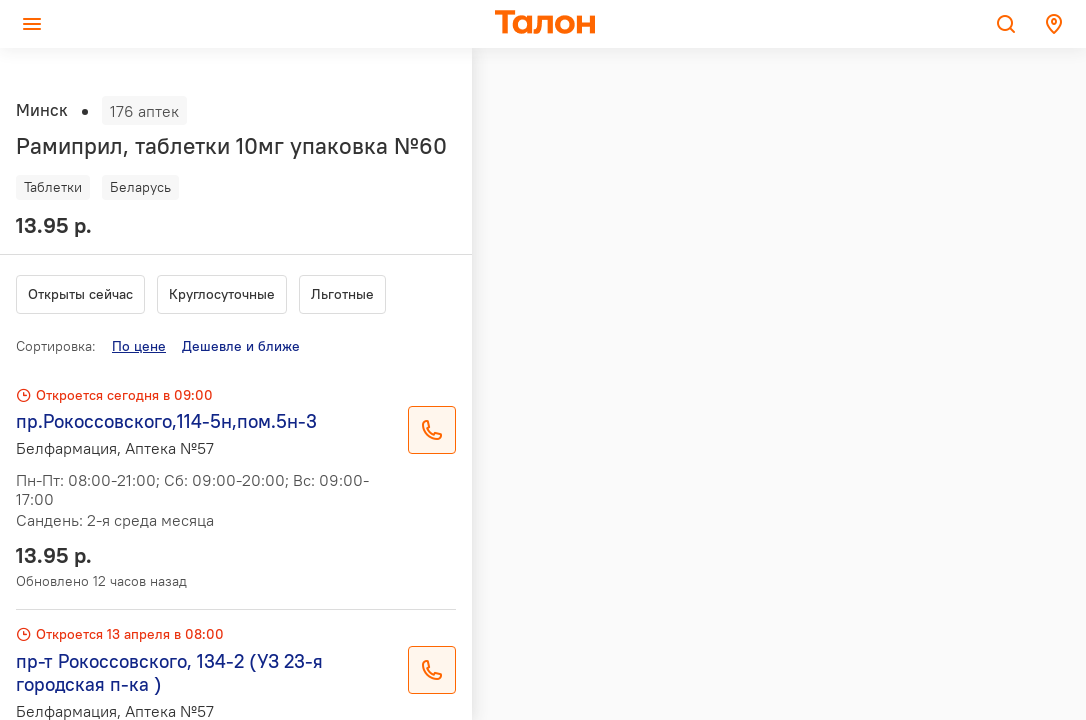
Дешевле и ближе (241, 346)
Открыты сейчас (80, 294)
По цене (139, 346)
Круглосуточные (222, 294)
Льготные (342, 294)
